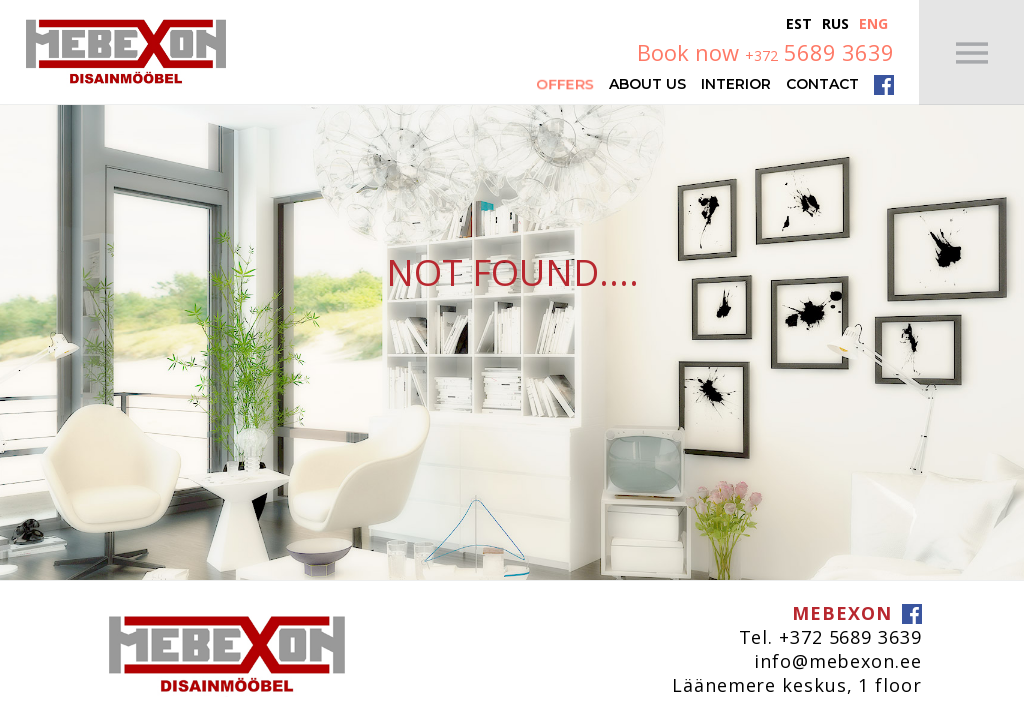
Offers (565, 83)
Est (799, 23)
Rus (835, 23)
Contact (822, 83)
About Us (647, 83)
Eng (873, 23)
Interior (736, 83)
